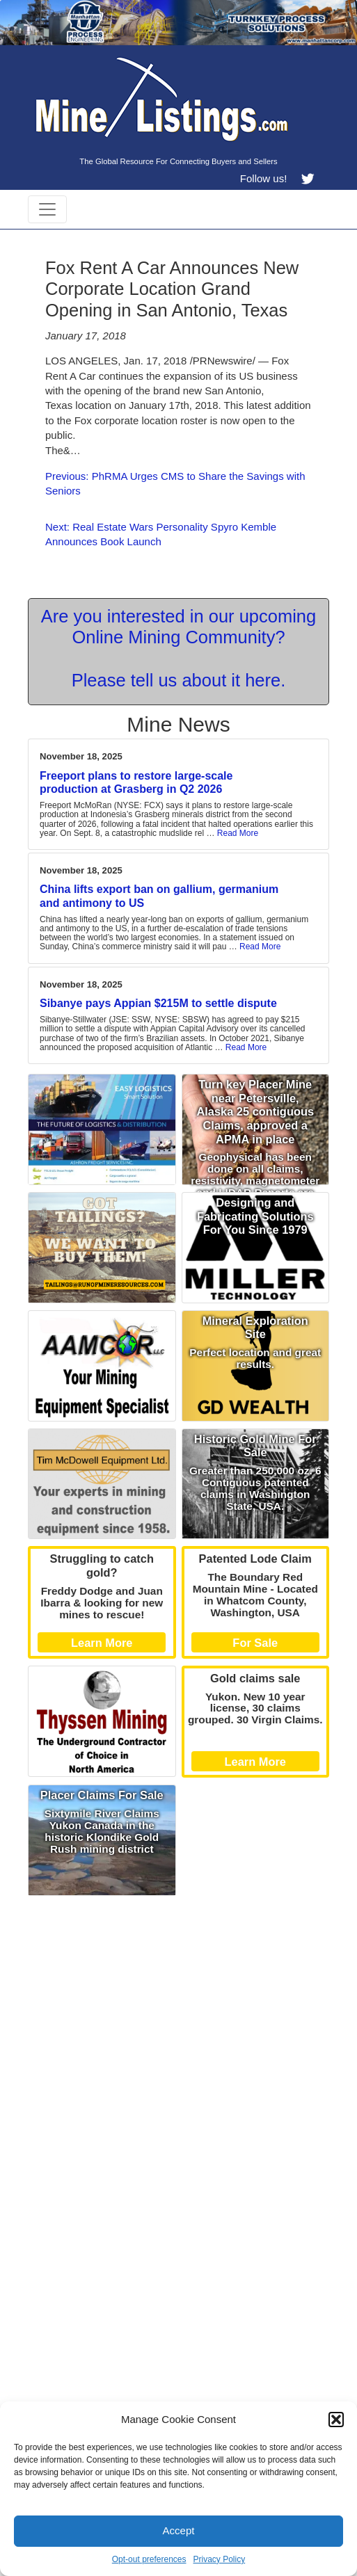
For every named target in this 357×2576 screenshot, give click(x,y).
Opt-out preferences (149, 2559)
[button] (336, 2419)
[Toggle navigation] (47, 209)
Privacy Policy (219, 2559)
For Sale (255, 1642)
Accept (179, 2530)
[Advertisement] (178, 2000)
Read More (237, 833)
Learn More (101, 1642)
